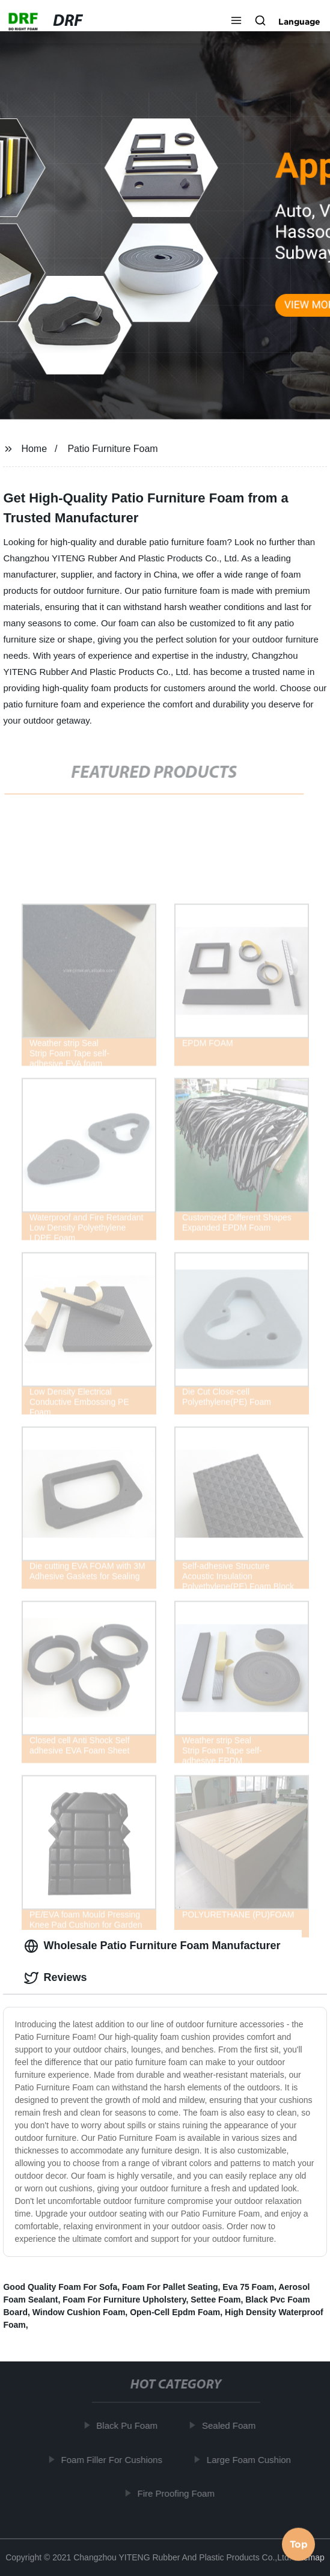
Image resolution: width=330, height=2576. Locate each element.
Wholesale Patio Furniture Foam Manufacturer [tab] (152, 1946)
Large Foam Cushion (251, 2460)
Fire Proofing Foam (177, 2493)
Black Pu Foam (129, 2425)
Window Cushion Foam (79, 2312)
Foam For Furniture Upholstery (124, 2299)
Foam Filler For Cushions (113, 2460)
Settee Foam (215, 2299)
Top (299, 2544)
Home (34, 449)
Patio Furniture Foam (112, 449)
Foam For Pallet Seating (170, 2287)
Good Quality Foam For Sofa (60, 2287)
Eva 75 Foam (248, 2287)
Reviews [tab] (55, 1978)
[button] (236, 21)
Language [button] (299, 21)
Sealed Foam (230, 2425)
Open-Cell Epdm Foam (175, 2312)
